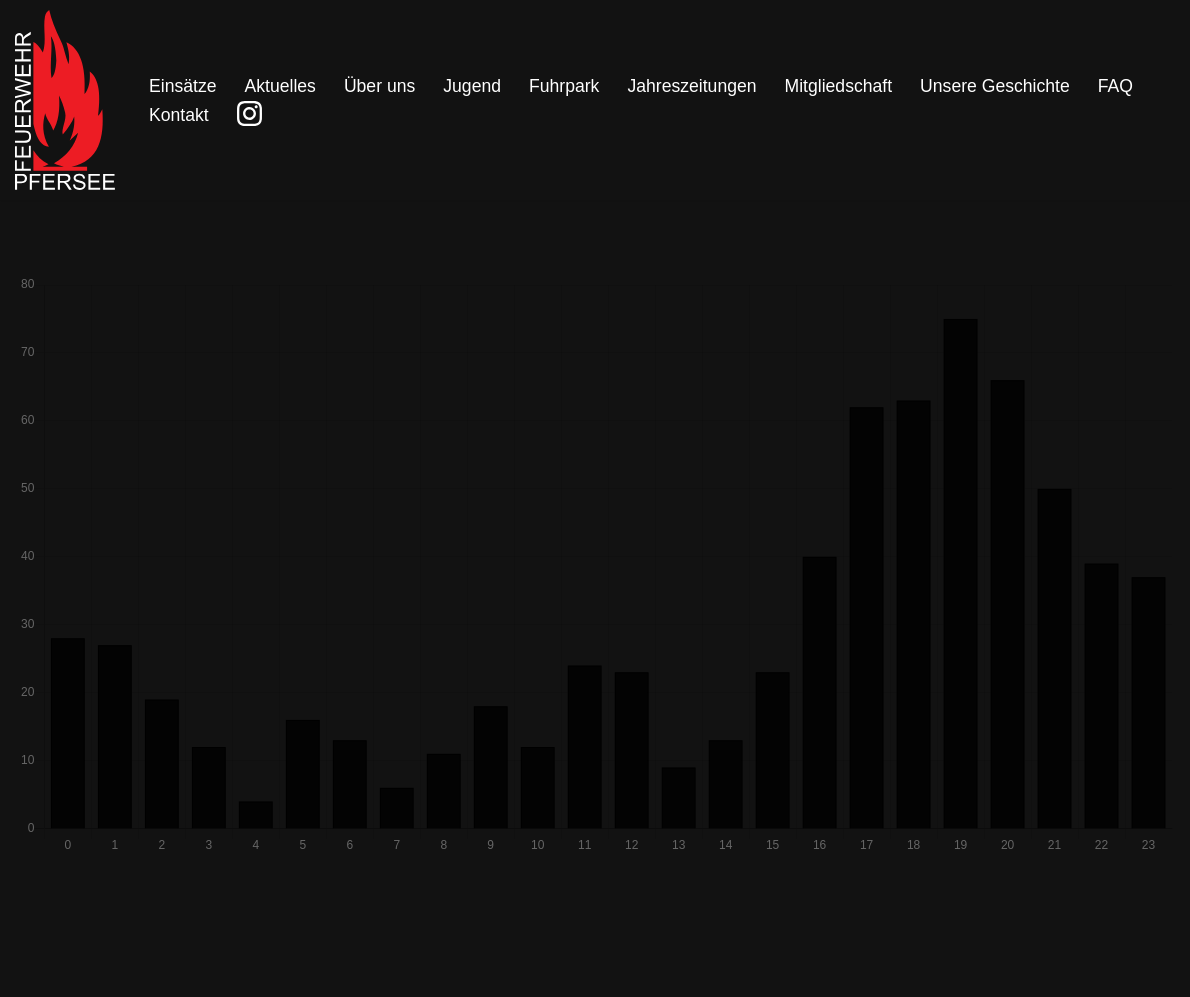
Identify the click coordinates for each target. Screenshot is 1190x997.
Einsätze (182, 86)
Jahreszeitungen (691, 86)
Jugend (472, 86)
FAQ (1115, 86)
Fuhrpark (564, 86)
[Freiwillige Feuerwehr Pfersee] (65, 100)
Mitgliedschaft (839, 86)
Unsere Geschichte (995, 86)
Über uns (379, 86)
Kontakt (179, 115)
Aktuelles (279, 86)
